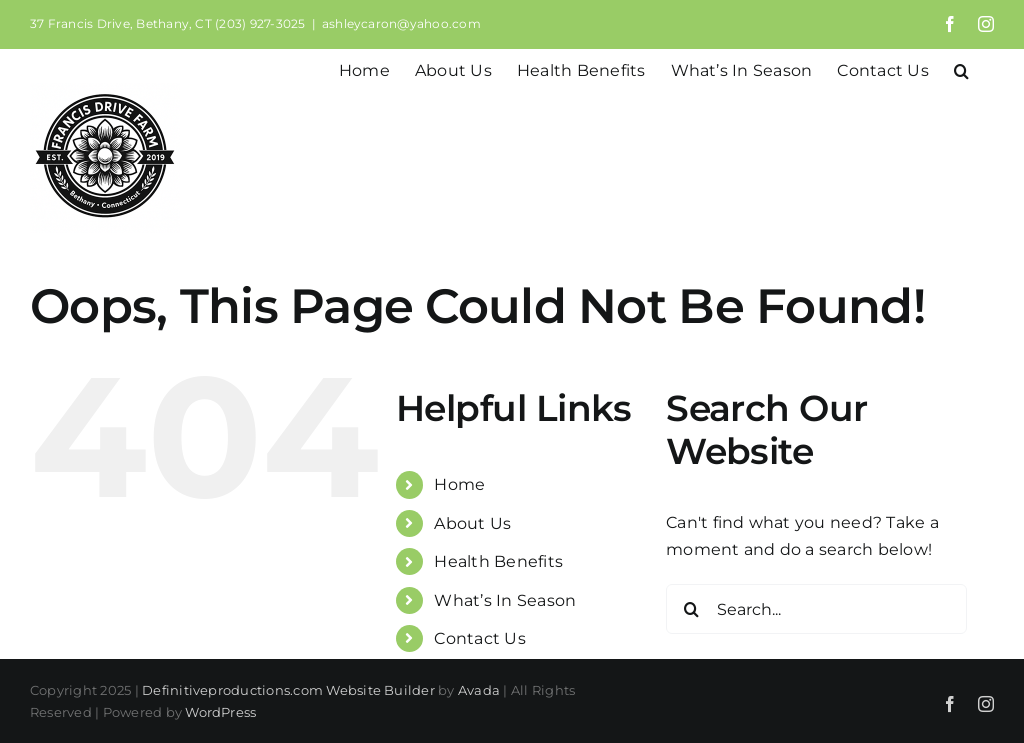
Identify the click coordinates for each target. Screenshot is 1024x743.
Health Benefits (498, 561)
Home (459, 484)
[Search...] (816, 609)
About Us (472, 523)
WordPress (220, 712)
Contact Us (479, 638)
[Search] (691, 609)
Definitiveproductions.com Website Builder (288, 690)
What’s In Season (505, 600)
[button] (961, 69)
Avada (479, 690)
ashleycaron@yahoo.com (401, 23)
